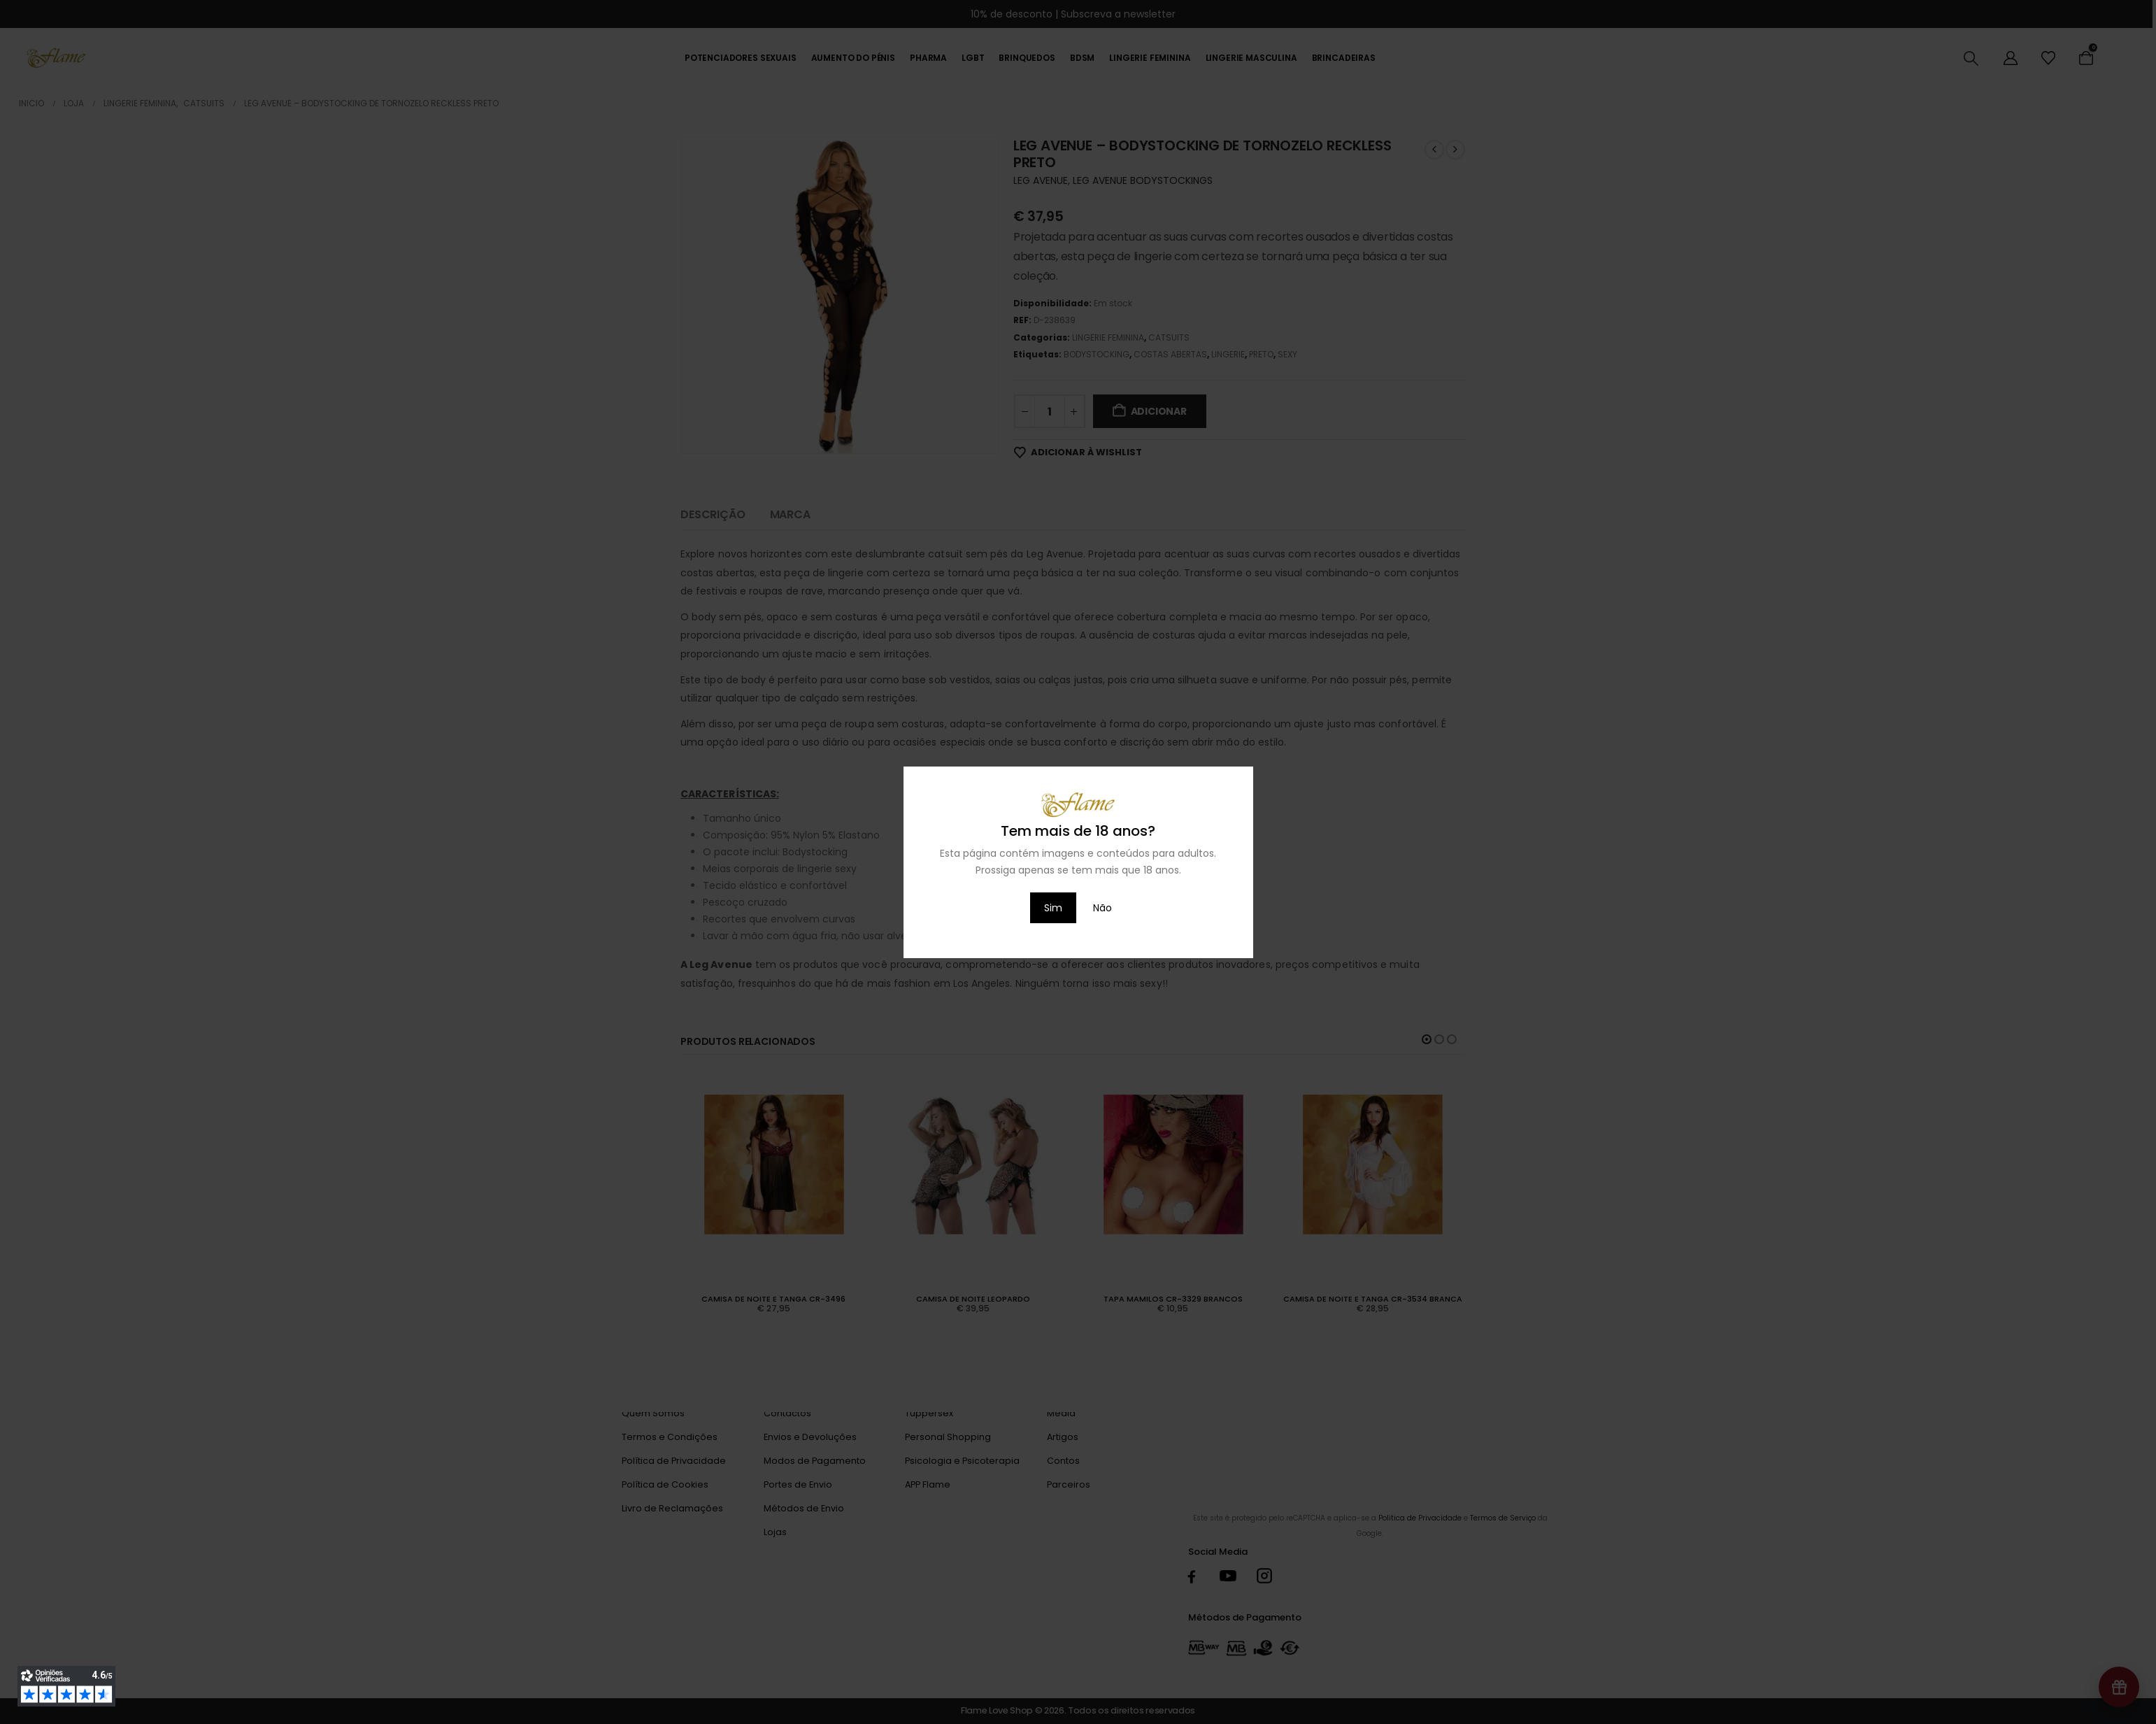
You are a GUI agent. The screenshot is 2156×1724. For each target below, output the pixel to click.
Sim (1053, 908)
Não (1102, 908)
